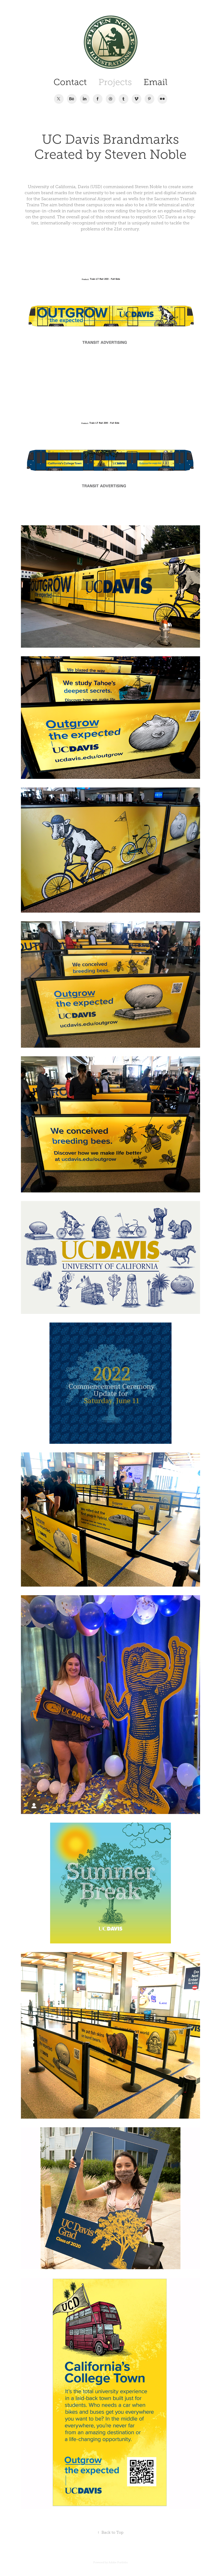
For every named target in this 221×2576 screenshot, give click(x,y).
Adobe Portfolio (118, 2562)
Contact (70, 82)
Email (155, 82)
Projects (115, 82)
